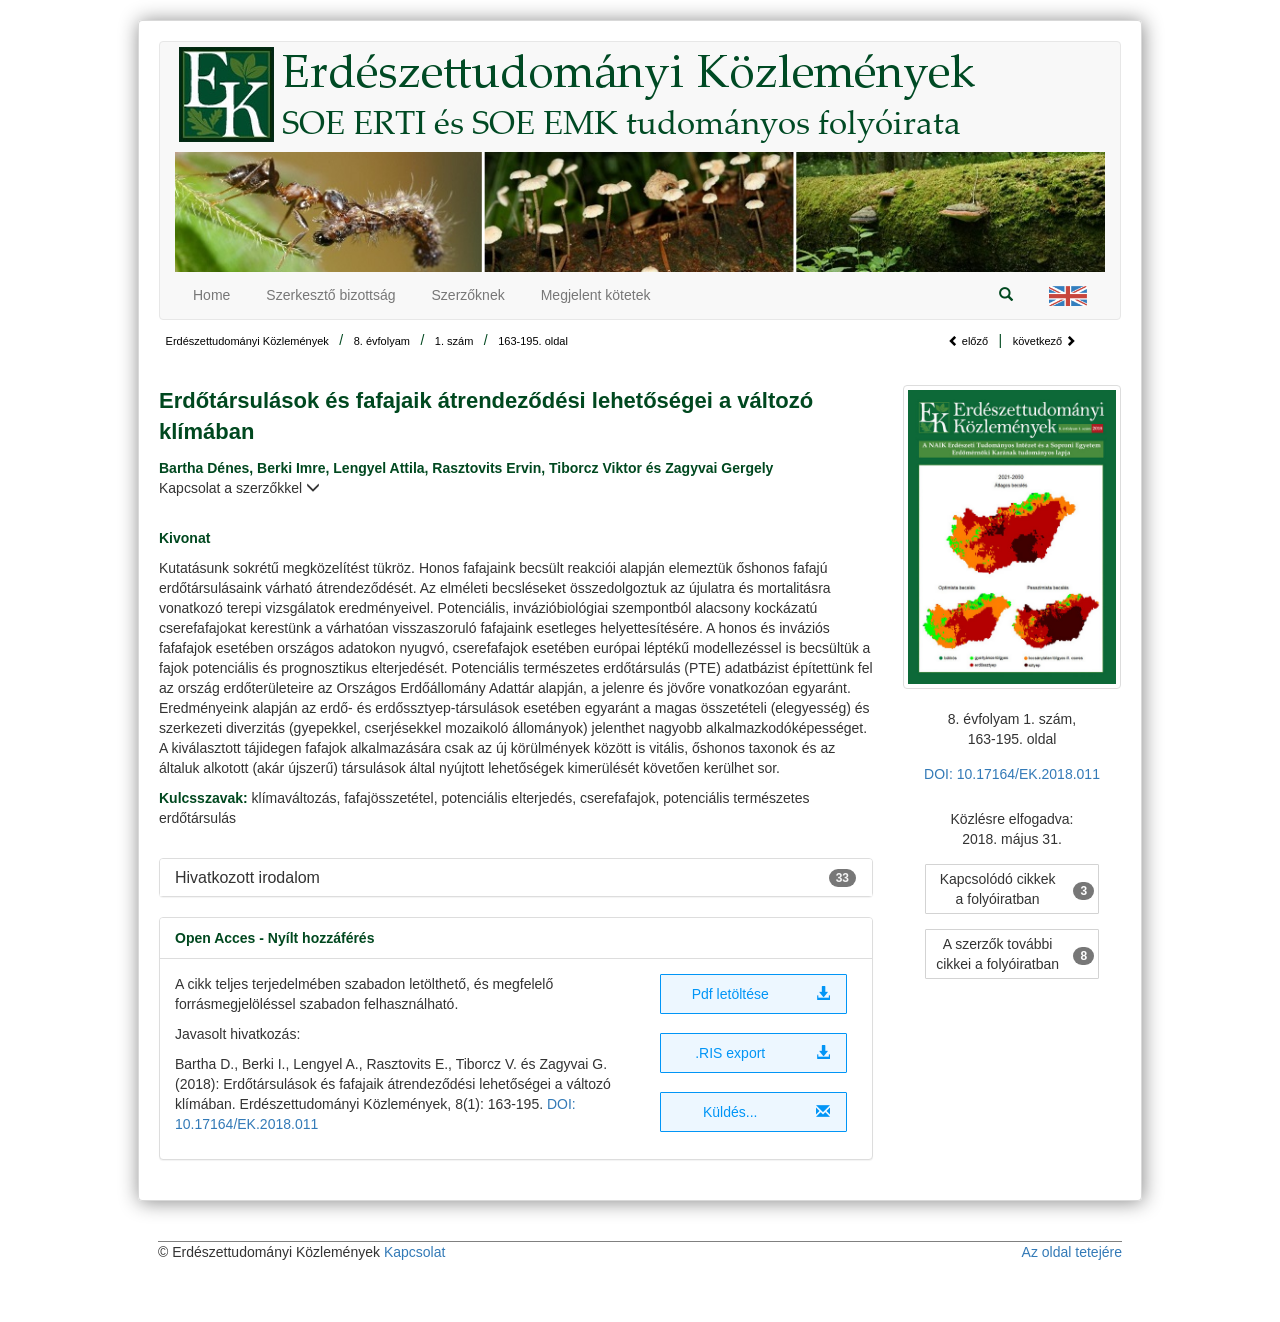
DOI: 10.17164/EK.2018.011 (1012, 774)
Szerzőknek (468, 295)
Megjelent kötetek (596, 295)
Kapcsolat (414, 1252)
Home (211, 295)
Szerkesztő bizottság (330, 295)
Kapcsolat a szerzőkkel (239, 488)
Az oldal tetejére (1072, 1252)
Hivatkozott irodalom (247, 877)
